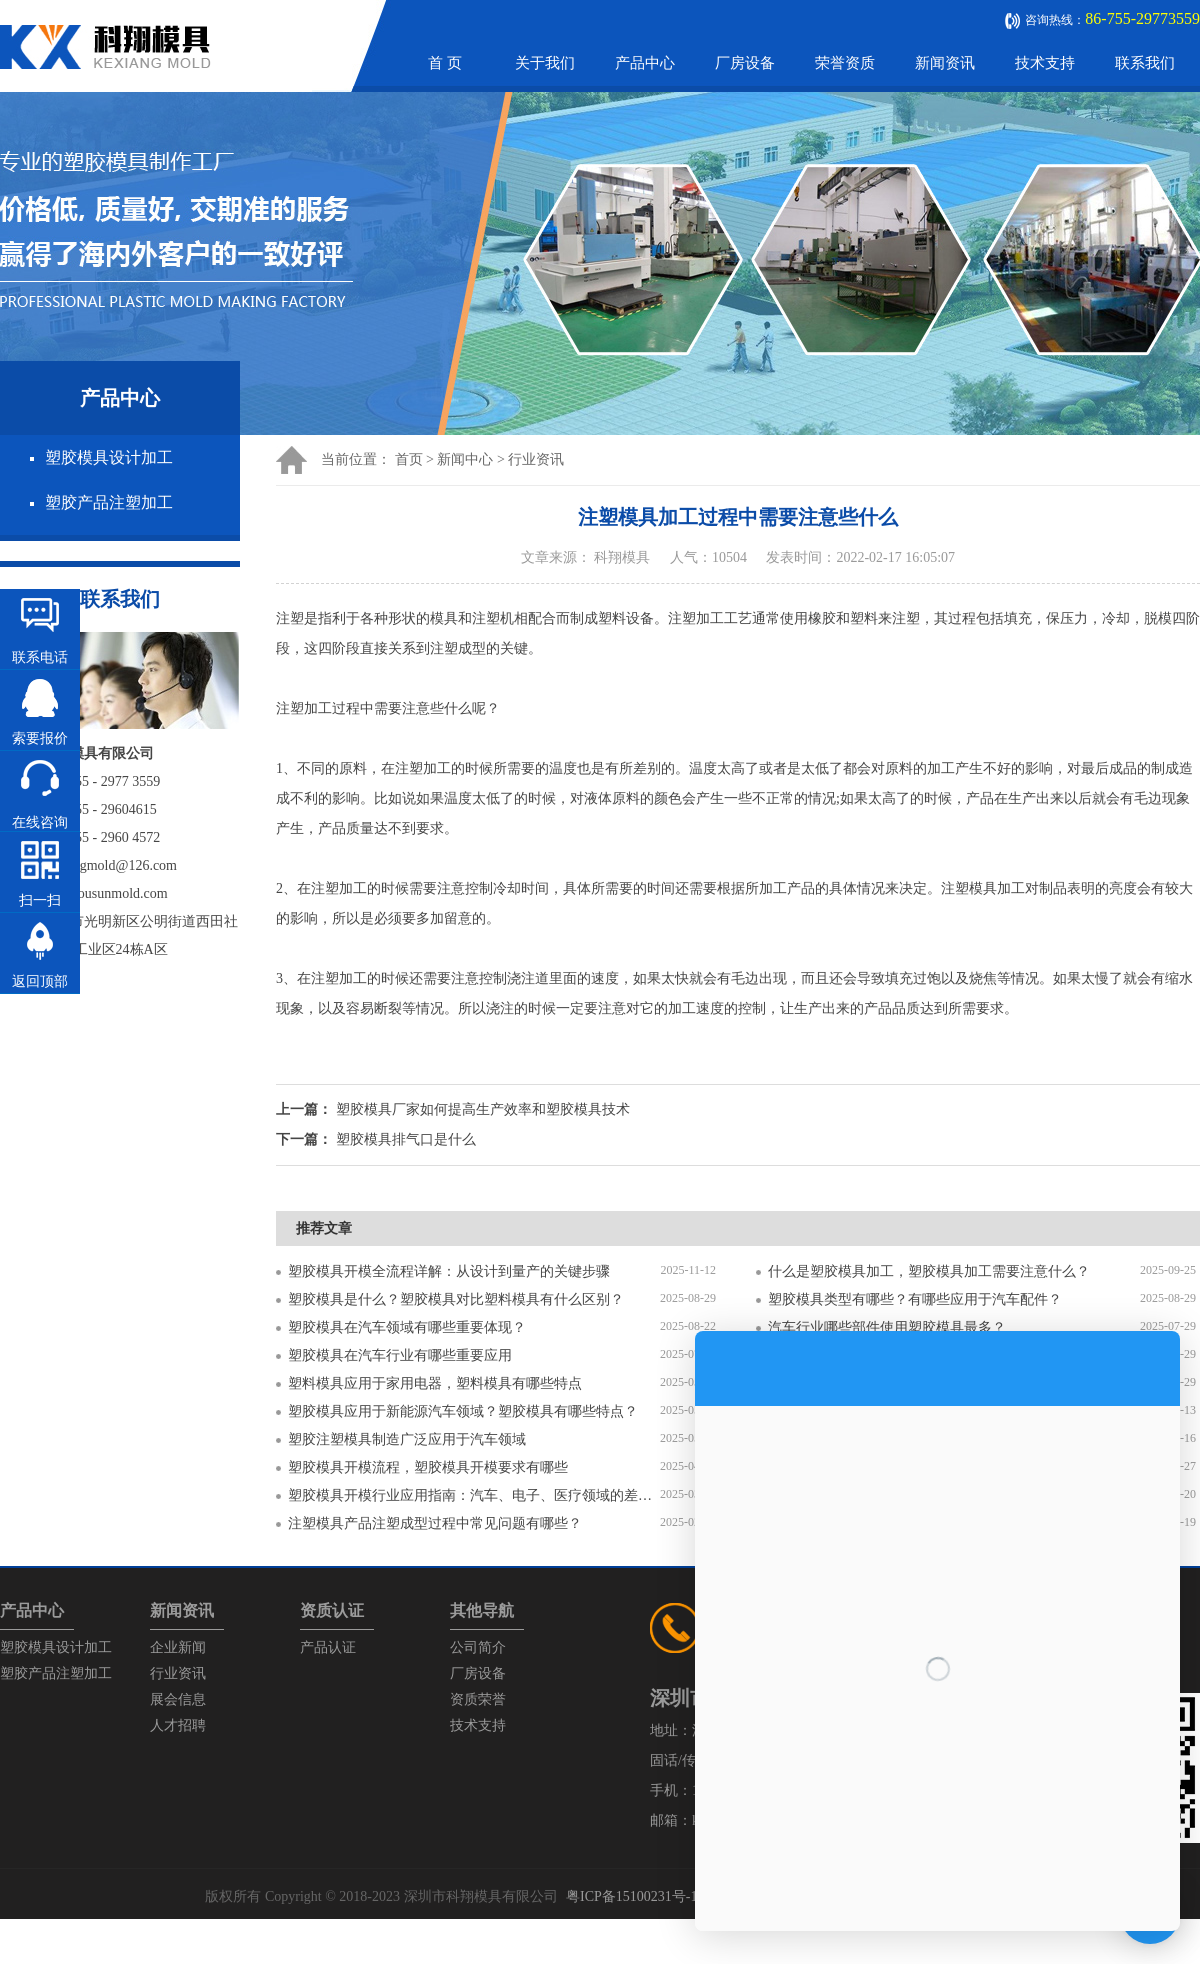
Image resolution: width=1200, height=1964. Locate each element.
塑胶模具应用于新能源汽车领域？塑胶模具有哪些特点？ (463, 1411)
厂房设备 (745, 63)
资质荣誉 (478, 1699)
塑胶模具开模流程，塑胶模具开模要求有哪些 (428, 1467)
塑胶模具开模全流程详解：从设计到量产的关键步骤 (449, 1271)
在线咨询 (40, 822)
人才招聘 (178, 1725)
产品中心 (645, 63)
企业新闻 (178, 1647)
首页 (409, 459)
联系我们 (1145, 63)
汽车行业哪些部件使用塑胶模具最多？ (887, 1327)
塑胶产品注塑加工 (109, 502)
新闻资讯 (945, 63)
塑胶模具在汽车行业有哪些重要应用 (400, 1355)
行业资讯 (536, 459)
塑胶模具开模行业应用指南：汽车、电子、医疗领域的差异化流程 (474, 1495)
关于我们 (545, 63)
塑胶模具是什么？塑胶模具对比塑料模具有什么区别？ (456, 1299)
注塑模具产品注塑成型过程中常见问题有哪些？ (435, 1523)
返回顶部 (40, 981)
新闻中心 (465, 459)
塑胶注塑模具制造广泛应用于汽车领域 (407, 1439)
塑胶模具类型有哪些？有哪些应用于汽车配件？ (915, 1299)
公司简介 (478, 1647)
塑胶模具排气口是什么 (406, 1139)
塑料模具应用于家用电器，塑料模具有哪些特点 (435, 1383)
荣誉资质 (845, 63)
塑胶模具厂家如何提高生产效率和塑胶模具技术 (483, 1109)
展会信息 (178, 1699)
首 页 (445, 63)
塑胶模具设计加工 (109, 457)
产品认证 (328, 1647)
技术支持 (1045, 63)
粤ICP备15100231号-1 (631, 1896)
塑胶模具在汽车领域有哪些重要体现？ (407, 1327)
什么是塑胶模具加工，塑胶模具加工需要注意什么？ (929, 1271)
